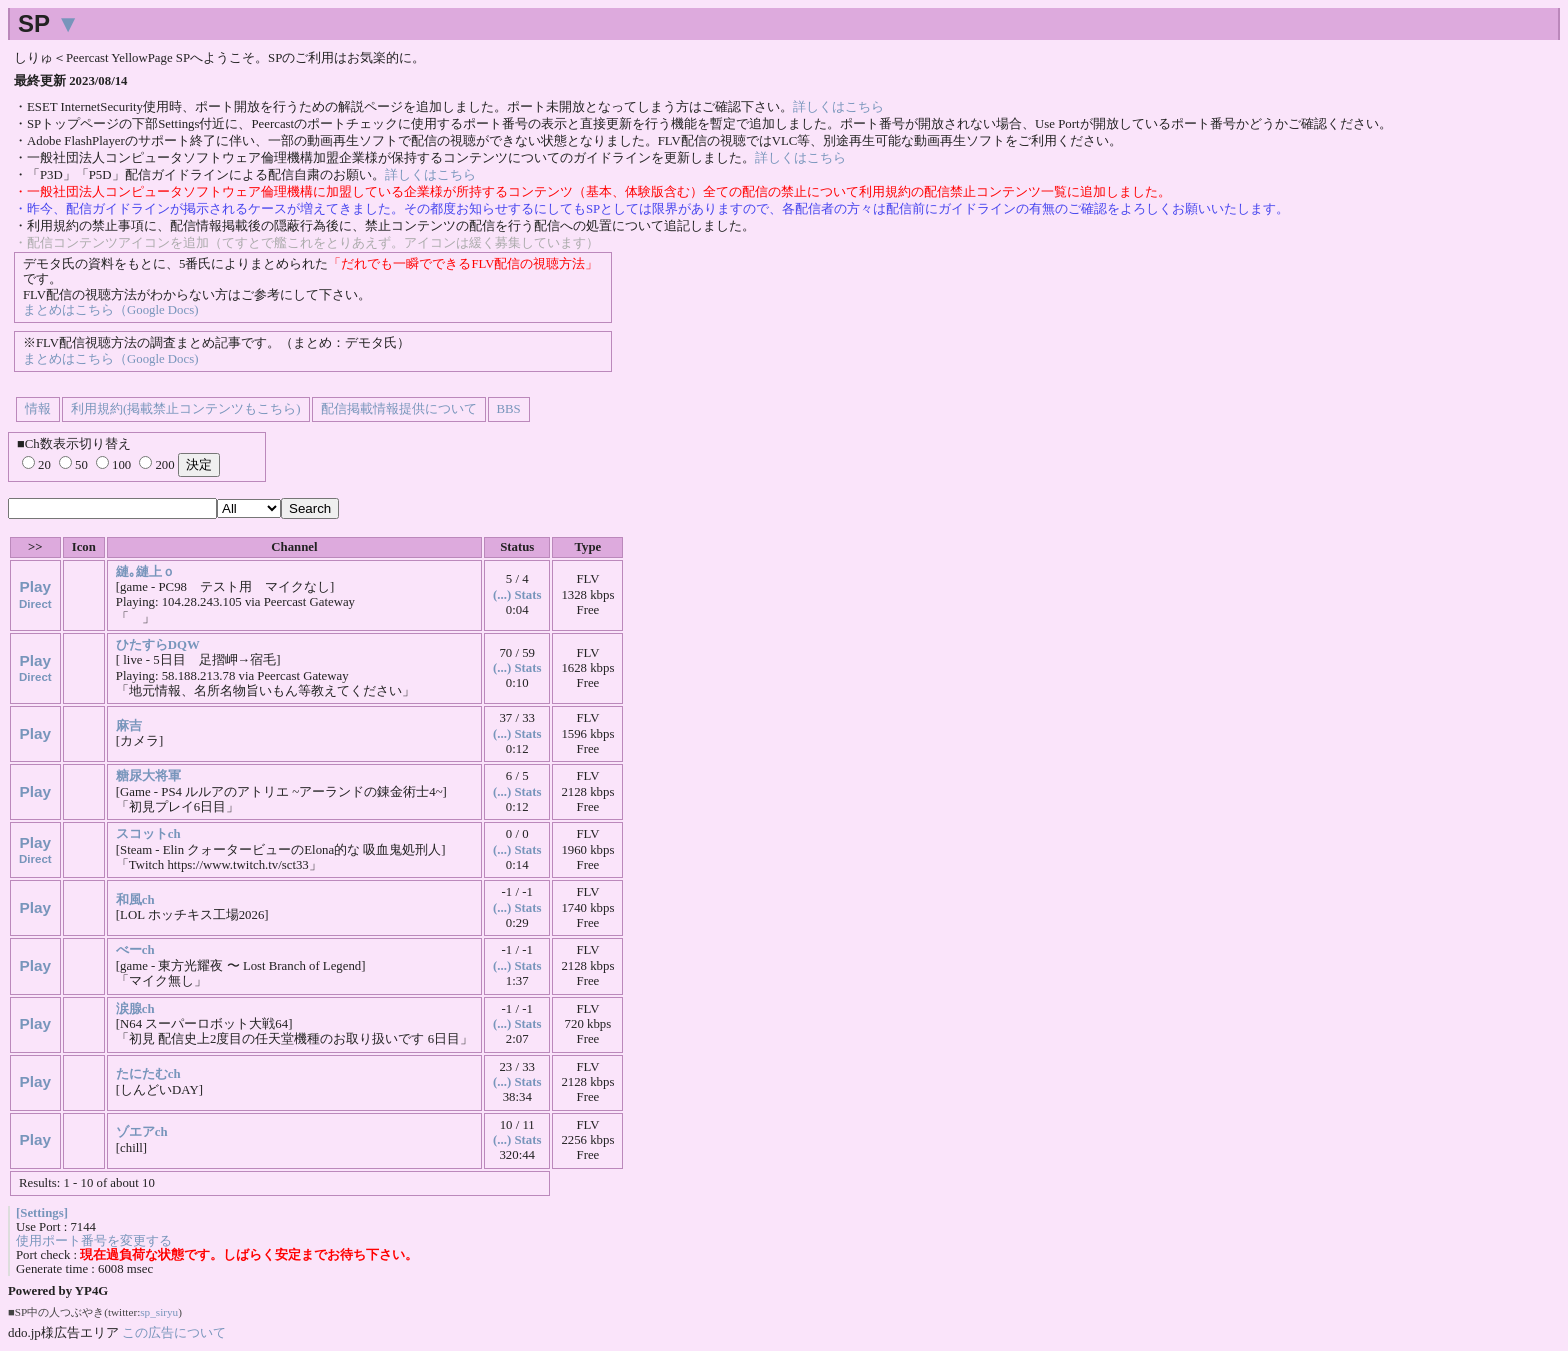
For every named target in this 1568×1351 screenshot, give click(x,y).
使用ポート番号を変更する (94, 1241)
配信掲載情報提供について (399, 409)
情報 (38, 409)
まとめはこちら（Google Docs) (110, 310)
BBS (509, 409)
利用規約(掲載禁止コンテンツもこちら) (186, 409)
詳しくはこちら (838, 107)
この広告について (174, 1332)
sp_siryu (159, 1312)
